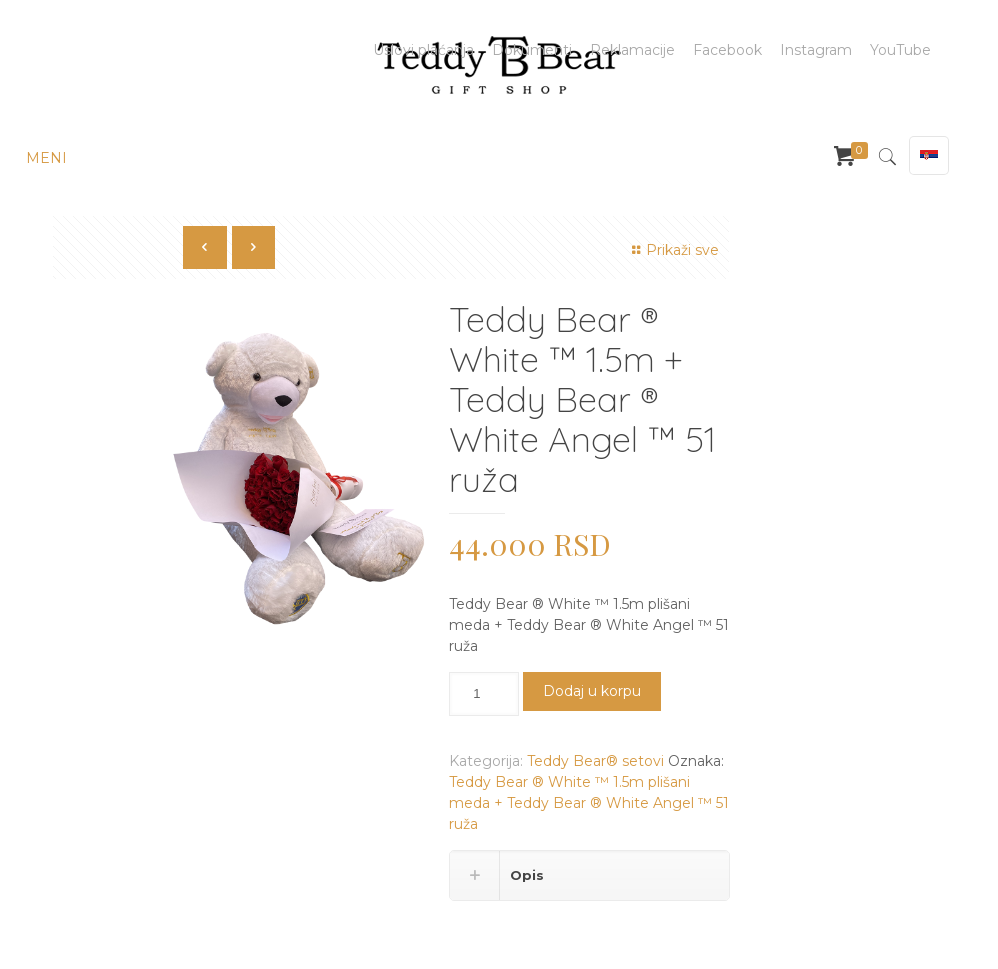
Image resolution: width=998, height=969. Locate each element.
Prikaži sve (672, 250)
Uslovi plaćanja (423, 50)
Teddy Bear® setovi (595, 761)
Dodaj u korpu (592, 691)
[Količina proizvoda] (484, 694)
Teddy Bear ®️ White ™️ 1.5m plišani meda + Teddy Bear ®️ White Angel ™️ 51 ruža (589, 803)
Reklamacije (632, 50)
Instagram (816, 50)
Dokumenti (532, 50)
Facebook (727, 50)
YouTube (900, 50)
